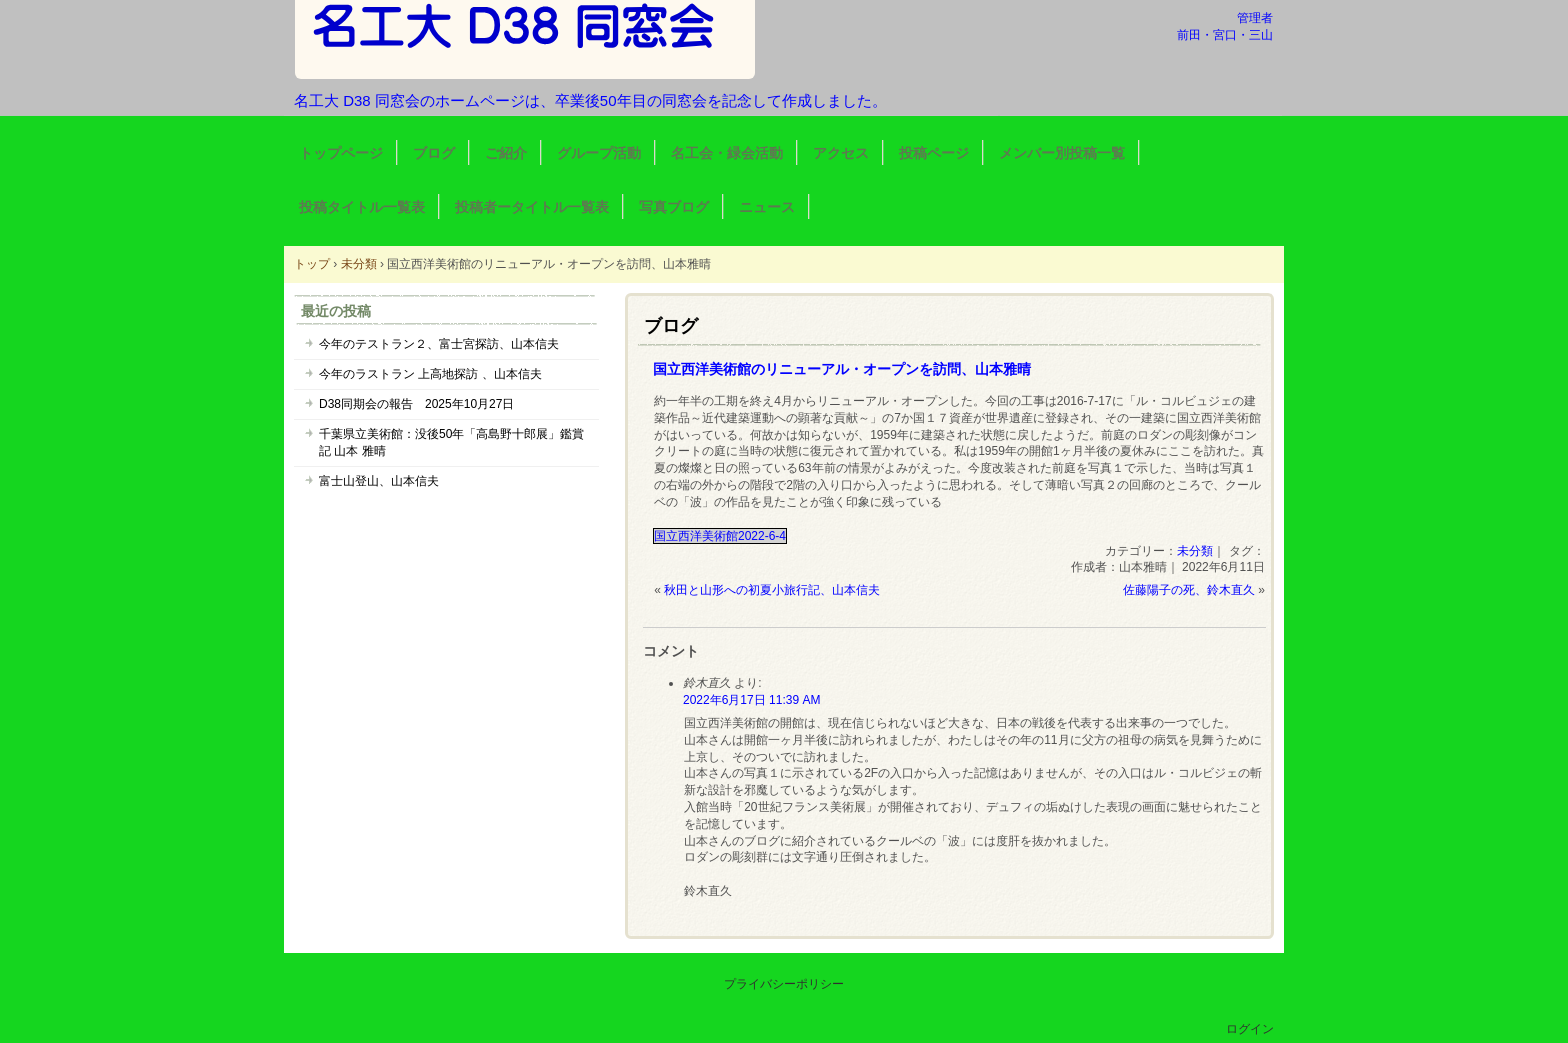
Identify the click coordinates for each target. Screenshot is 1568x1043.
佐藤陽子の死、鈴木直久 (1189, 590)
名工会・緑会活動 (727, 153)
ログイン (1250, 1029)
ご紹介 (506, 153)
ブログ (434, 153)
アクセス (841, 153)
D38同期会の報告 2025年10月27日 (416, 404)
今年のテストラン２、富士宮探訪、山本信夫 (439, 344)
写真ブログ (674, 207)
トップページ (341, 153)
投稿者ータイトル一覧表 (532, 207)
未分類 (1195, 551)
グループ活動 (599, 153)
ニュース (767, 207)
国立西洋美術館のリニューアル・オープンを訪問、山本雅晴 (842, 369)
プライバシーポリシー (784, 984)
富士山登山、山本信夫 (379, 481)
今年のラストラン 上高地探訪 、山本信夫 (430, 374)
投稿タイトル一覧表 (362, 207)
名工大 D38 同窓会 (525, 39)
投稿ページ (934, 153)
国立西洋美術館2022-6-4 (720, 536)
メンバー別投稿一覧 (1062, 153)
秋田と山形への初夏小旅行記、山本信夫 (772, 590)
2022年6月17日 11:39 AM (751, 700)
